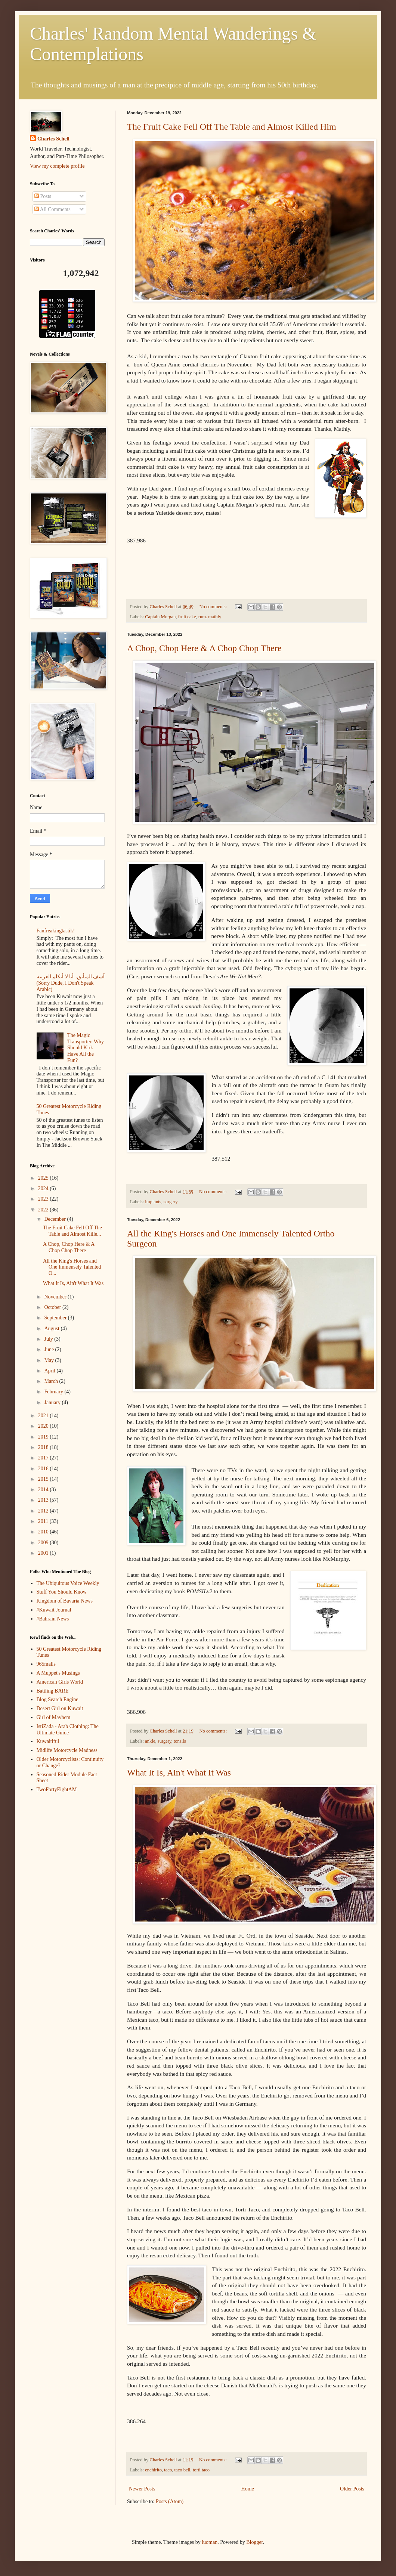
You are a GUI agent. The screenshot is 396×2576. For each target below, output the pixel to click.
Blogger (254, 2542)
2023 (44, 1199)
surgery (171, 1201)
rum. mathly (210, 616)
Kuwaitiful (48, 1741)
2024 (44, 1188)
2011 (44, 1521)
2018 (44, 1447)
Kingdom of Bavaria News (65, 1601)
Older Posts (352, 2489)
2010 (44, 1532)
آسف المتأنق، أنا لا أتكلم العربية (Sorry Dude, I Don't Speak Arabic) (71, 983)
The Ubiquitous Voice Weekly (68, 1583)
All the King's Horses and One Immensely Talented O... (72, 1267)
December (55, 1219)
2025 (44, 1178)
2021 (44, 1415)
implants (153, 1201)
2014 (44, 1489)
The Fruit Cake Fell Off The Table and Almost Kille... (72, 1231)
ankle (150, 1741)
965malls (46, 1664)
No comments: (213, 606)
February (54, 1391)
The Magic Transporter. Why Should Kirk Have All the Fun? (85, 1047)
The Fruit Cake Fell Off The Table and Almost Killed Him (231, 126)
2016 (44, 1468)
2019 (44, 1437)
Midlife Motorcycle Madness (67, 1750)
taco (168, 2470)
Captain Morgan (160, 616)
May (49, 1360)
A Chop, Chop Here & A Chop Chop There (204, 648)
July (49, 1339)
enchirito (153, 2470)
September (56, 1317)
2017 (44, 1458)
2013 (44, 1500)
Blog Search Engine (57, 1699)
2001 (44, 1553)
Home (247, 2489)
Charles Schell (53, 139)
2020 (44, 1426)
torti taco (201, 2470)
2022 (44, 1210)
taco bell (182, 2470)
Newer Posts (142, 2489)
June (49, 1349)
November (56, 1297)
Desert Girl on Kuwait (60, 1708)
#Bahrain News (53, 1619)
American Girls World (60, 1682)
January (53, 1402)
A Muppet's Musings (58, 1673)
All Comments (52, 209)
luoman (209, 2542)
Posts (42, 196)
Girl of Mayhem (54, 1717)
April (50, 1371)
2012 (44, 1511)
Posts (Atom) (169, 2501)
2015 (44, 1479)
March (51, 1381)
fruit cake (187, 616)
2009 (44, 1542)
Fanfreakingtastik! (56, 931)
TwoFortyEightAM (57, 1789)
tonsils (180, 1741)
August (52, 1328)
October (53, 1307)
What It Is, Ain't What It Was (179, 1772)
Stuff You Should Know (62, 1592)
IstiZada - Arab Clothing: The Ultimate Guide (68, 1730)
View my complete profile (57, 166)
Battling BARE (53, 1691)
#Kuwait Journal (54, 1610)
